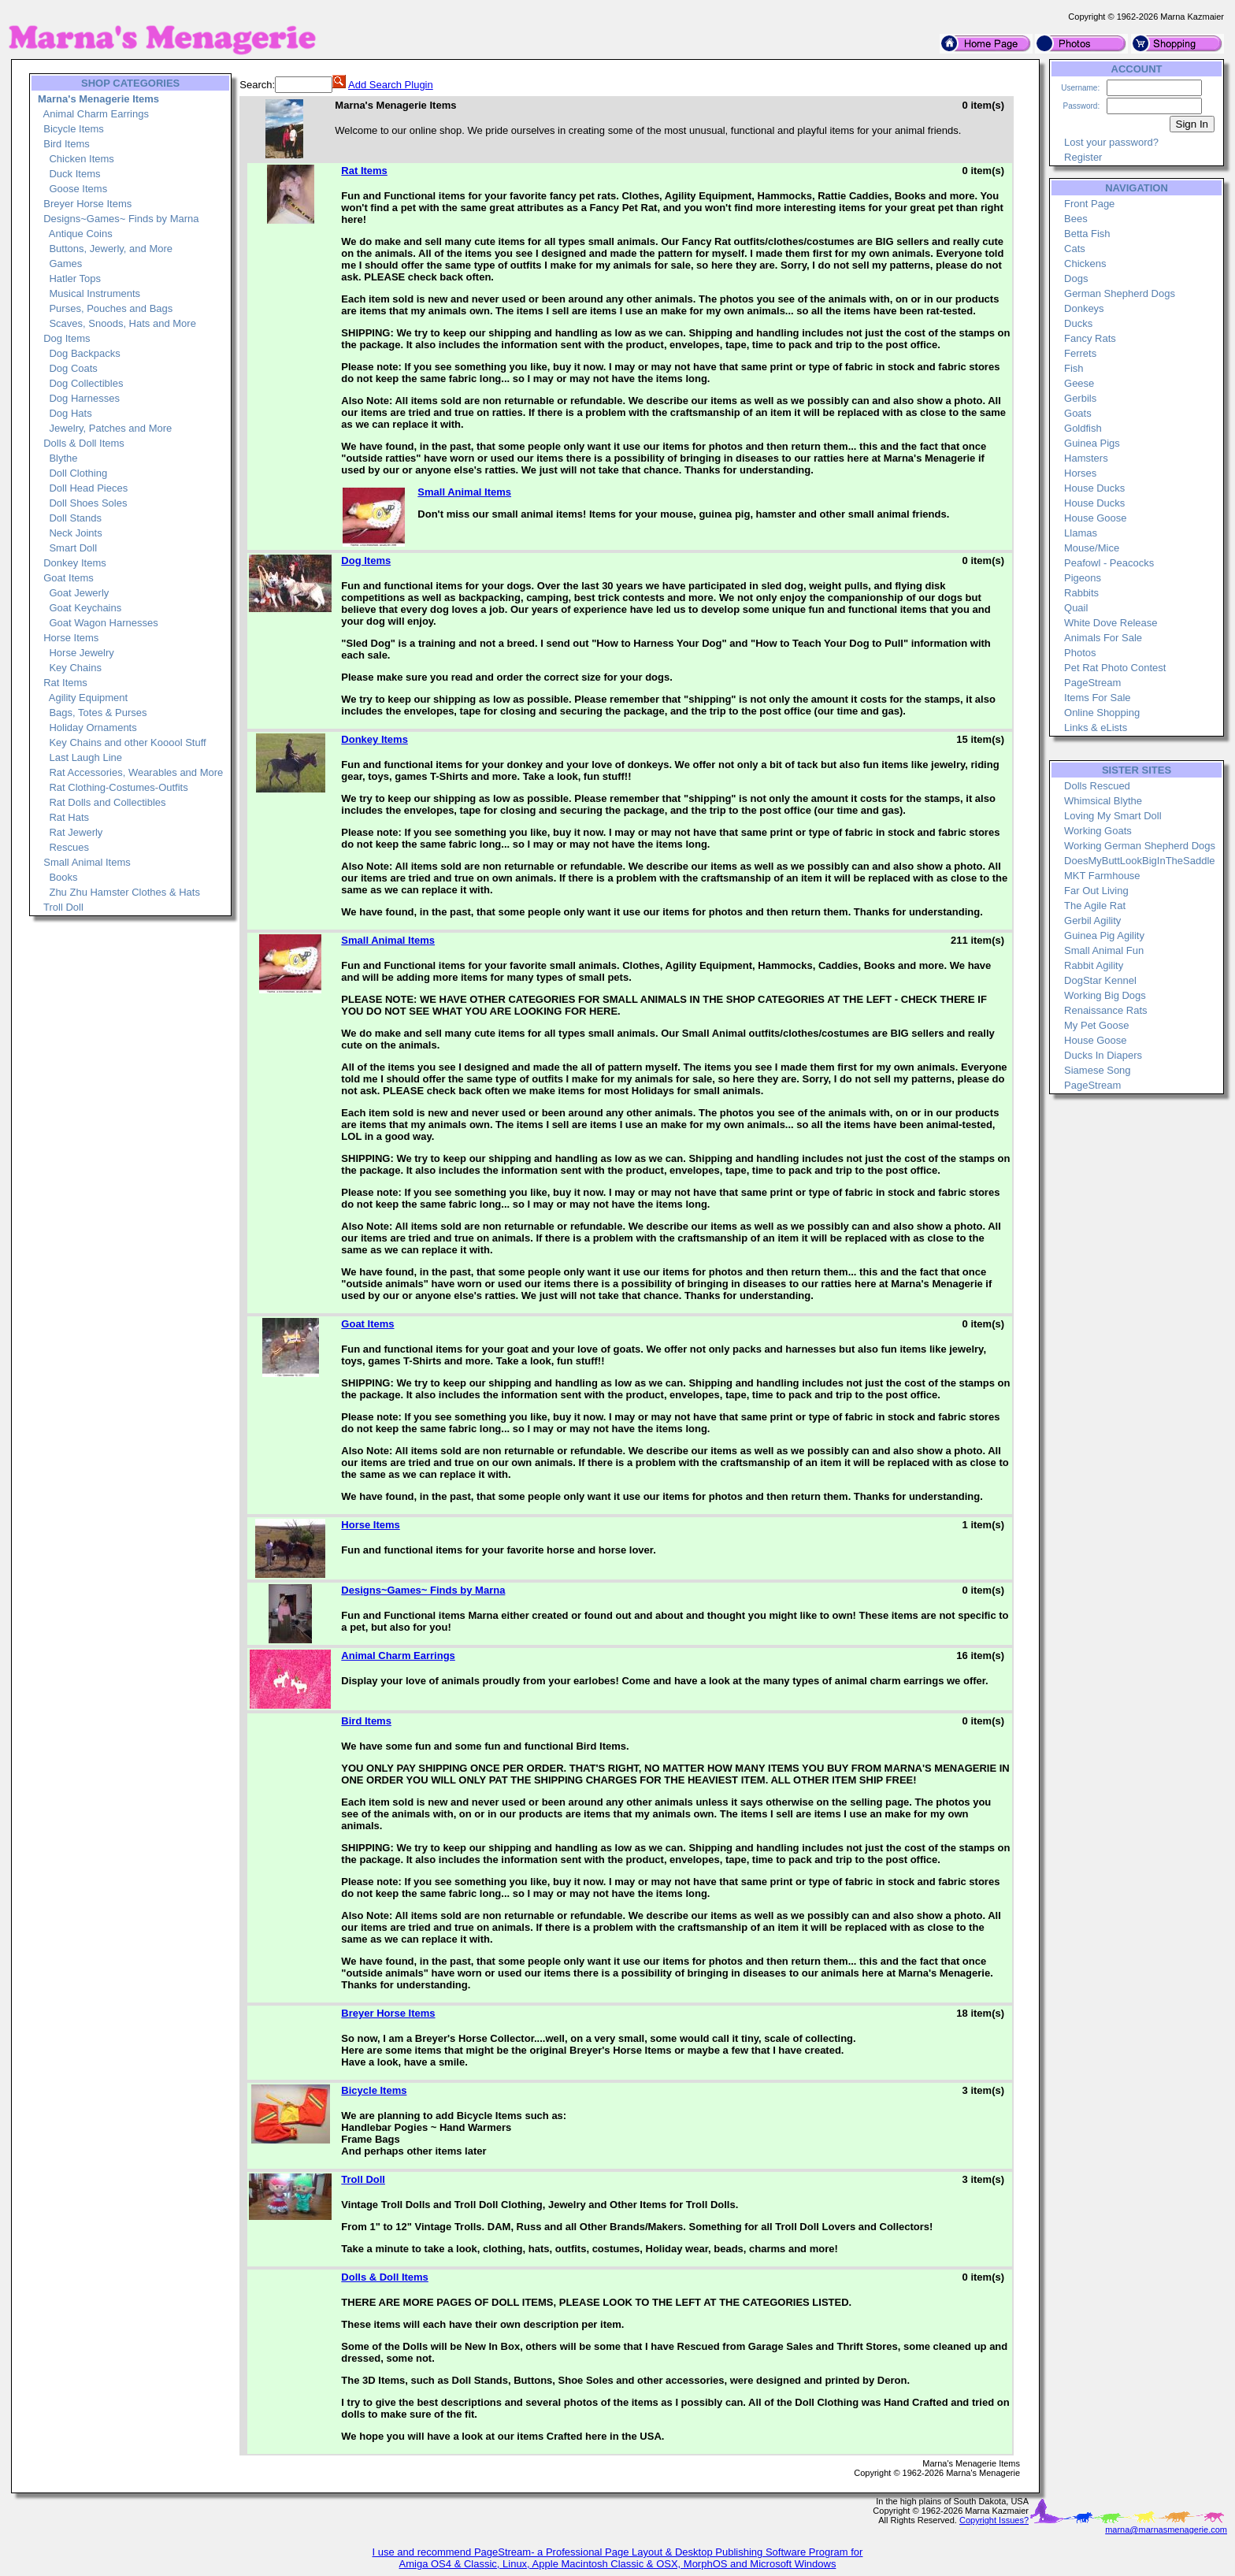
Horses (1080, 473)
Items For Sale (1097, 697)
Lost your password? (1111, 142)
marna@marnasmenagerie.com (1166, 2529)
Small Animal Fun (1104, 950)
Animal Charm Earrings (96, 114)
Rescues (69, 847)
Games (65, 263)
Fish (1074, 368)
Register (1083, 157)
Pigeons (1082, 578)
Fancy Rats (1090, 338)
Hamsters (1086, 458)
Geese (1079, 383)
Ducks (1078, 323)
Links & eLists (1095, 727)
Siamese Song (1097, 1070)
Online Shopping (1102, 712)
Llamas (1080, 533)
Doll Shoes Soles (88, 503)
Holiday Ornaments (92, 727)
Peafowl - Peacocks (1109, 563)
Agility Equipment (88, 697)
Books (63, 877)
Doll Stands (75, 518)
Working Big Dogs (1105, 995)
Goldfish (1083, 428)
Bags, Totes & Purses (97, 712)
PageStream (1092, 683)
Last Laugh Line (85, 757)
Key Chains (75, 668)
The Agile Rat (1095, 905)
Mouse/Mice (1091, 548)
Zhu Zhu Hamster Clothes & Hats (124, 892)
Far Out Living (1096, 890)
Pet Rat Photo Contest (1115, 668)
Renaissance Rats (1106, 1010)
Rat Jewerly (75, 832)
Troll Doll (63, 907)
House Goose (1095, 518)
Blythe (63, 458)
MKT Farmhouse (1102, 876)
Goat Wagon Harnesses (103, 623)
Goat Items (68, 578)
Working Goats (1098, 831)
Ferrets (1080, 353)
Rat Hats (69, 817)
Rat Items (65, 683)
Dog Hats (70, 413)
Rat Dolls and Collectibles (107, 802)
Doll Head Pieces (88, 488)
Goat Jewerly (79, 593)
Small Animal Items (87, 862)
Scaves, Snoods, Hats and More (122, 323)
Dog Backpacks (84, 353)
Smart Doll (73, 548)
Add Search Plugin (390, 85)
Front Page (1089, 204)
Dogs (1076, 278)
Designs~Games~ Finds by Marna (120, 219)
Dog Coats (73, 368)
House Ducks (1094, 488)
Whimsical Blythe (1103, 801)
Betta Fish (1087, 233)
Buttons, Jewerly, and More (110, 248)
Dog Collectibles (86, 383)
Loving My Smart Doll (1113, 816)
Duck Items (74, 174)
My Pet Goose (1096, 1025)
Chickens (1085, 263)
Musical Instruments (94, 293)
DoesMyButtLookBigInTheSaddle (1139, 861)
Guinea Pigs (1092, 443)
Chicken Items (81, 159)
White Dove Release (1111, 623)
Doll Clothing (78, 473)
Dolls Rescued (1097, 786)
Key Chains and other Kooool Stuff (127, 742)
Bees (1076, 219)
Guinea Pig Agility (1104, 935)
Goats (1078, 413)
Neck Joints (75, 533)
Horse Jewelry (81, 653)
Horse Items (70, 638)
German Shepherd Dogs (1119, 293)
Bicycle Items (73, 129)
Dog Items (66, 338)
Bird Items (66, 144)
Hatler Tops (75, 278)
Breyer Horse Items (87, 204)
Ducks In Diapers (1103, 1055)
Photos (1080, 653)
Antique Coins (81, 233)
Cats (1074, 248)
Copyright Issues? (994, 2520)
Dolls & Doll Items (83, 443)
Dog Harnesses (84, 398)
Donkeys (1084, 308)
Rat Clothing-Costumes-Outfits (118, 787)
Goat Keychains (85, 608)
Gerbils (1080, 398)
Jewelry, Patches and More (110, 428)
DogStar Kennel (1100, 980)
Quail (1076, 608)
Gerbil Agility (1092, 920)
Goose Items (78, 189)
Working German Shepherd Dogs (1139, 846)
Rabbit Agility (1093, 965)
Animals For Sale (1103, 638)
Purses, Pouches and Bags (110, 308)
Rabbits (1081, 593)
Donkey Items (74, 563)
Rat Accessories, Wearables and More (136, 772)
